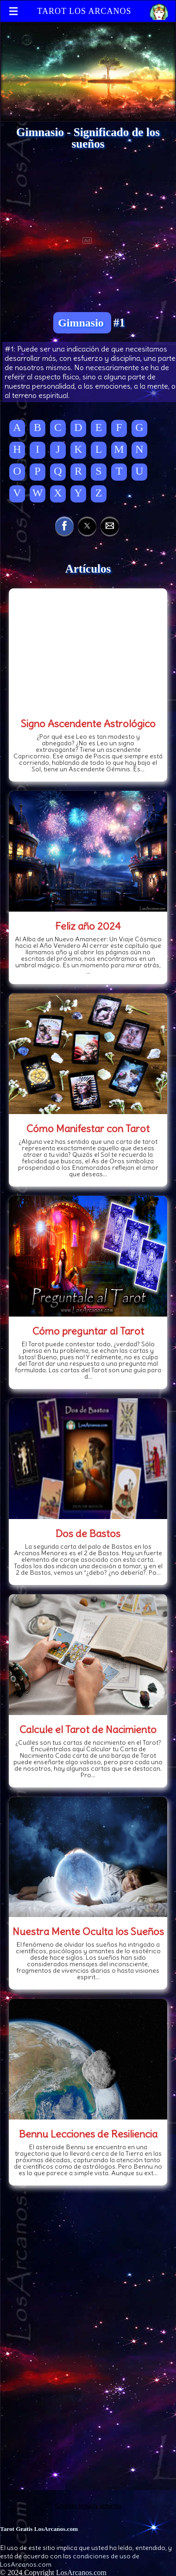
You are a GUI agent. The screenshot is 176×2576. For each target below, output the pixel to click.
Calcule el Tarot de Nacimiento (88, 1729)
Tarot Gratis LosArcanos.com (39, 2528)
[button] (64, 525)
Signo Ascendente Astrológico (88, 723)
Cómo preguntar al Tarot (88, 1330)
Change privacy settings (88, 2505)
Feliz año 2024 (88, 926)
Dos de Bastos (88, 1533)
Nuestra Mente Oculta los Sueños (88, 1931)
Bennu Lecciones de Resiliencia (88, 2133)
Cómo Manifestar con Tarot (88, 1128)
